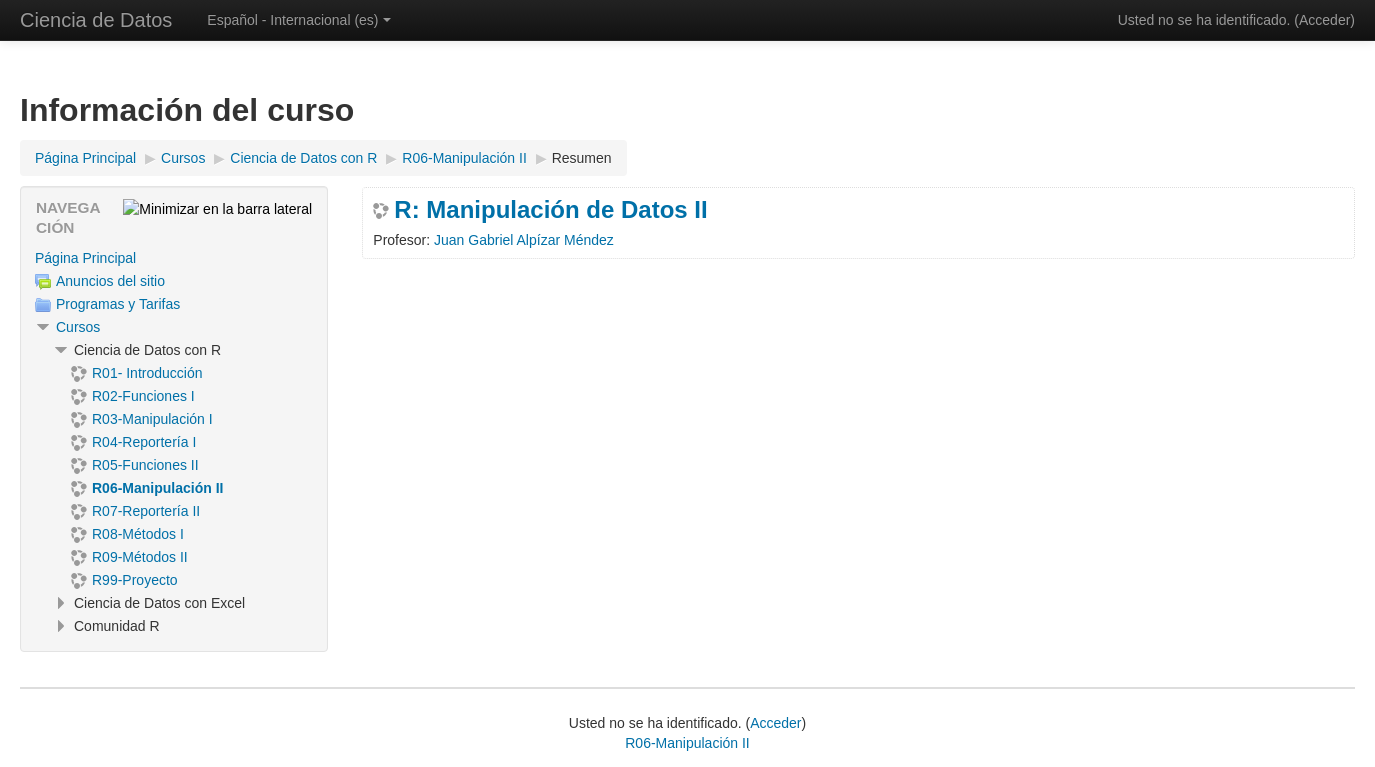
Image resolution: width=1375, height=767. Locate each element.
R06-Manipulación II (687, 743)
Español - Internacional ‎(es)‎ (298, 20)
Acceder (1324, 20)
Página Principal (85, 258)
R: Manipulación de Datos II (550, 210)
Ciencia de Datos (96, 20)
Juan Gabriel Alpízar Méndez (524, 240)
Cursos (78, 327)
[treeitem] (174, 258)
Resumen (582, 158)
